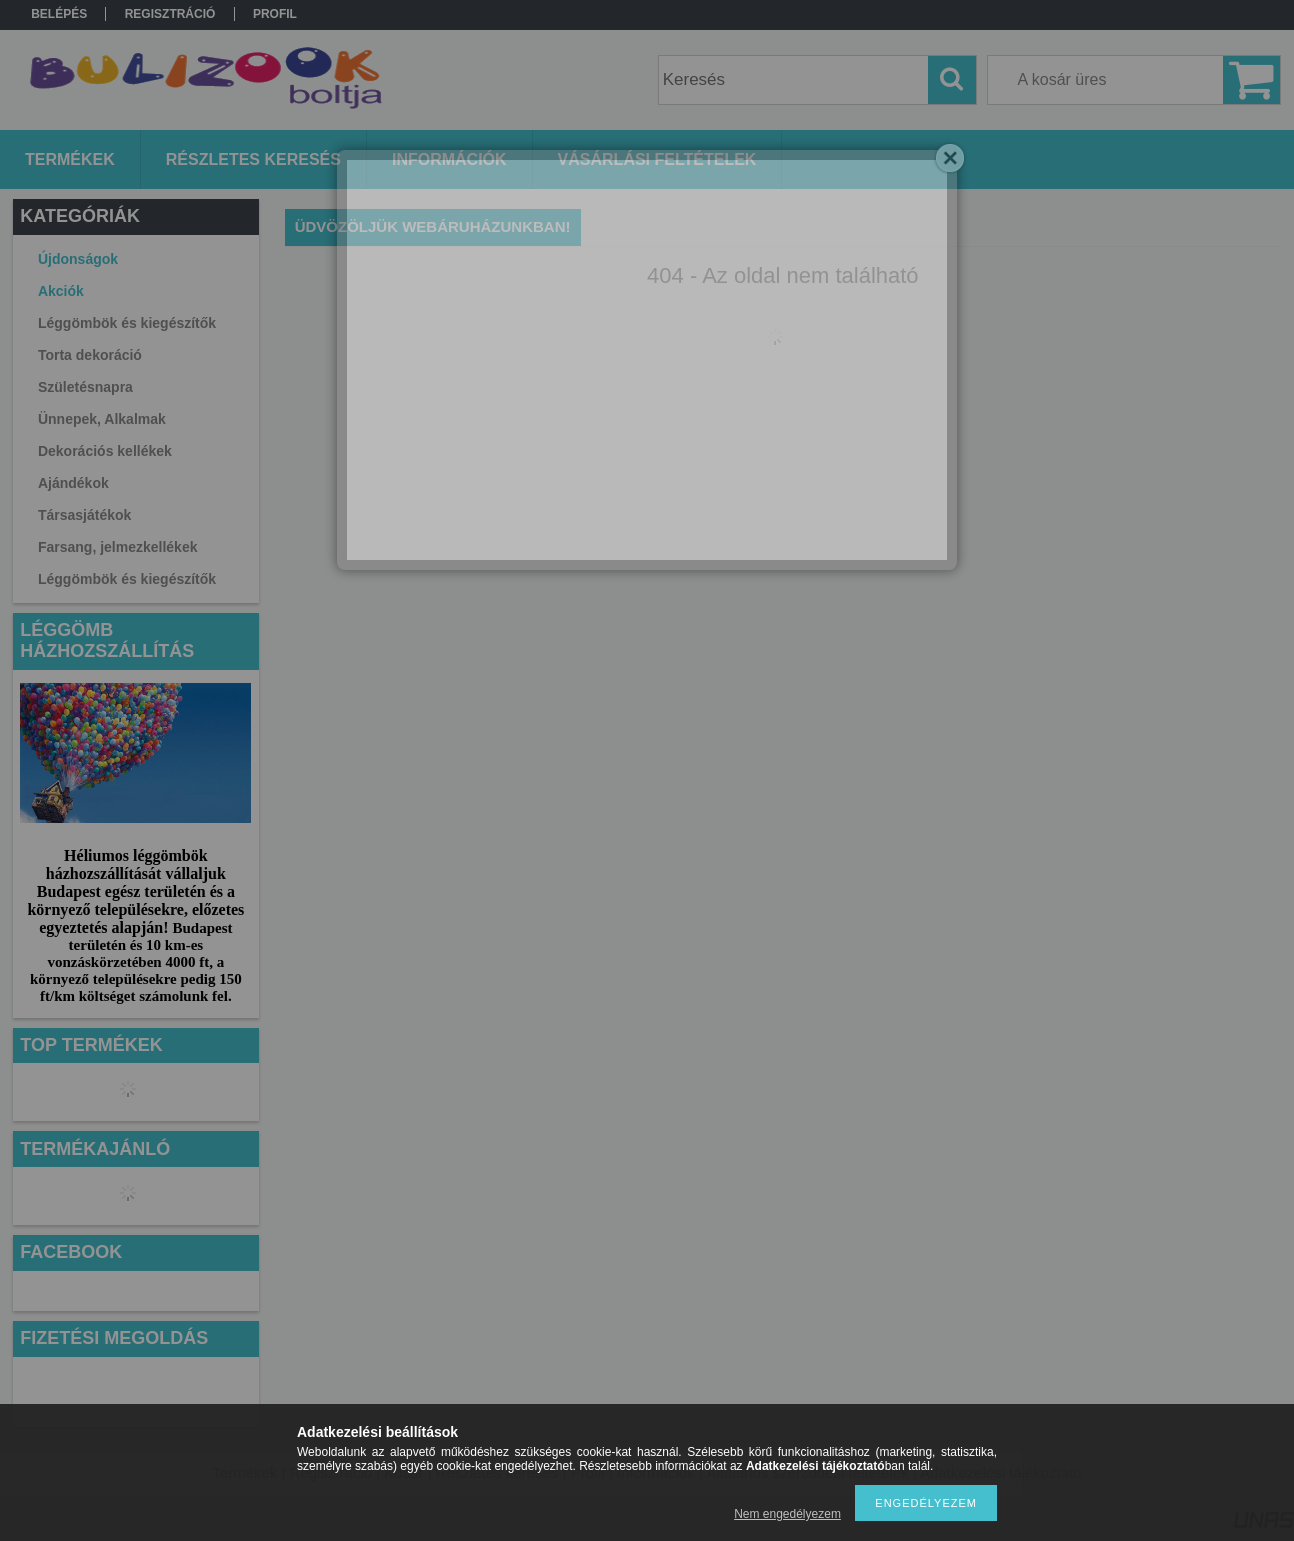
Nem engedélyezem (787, 1514)
